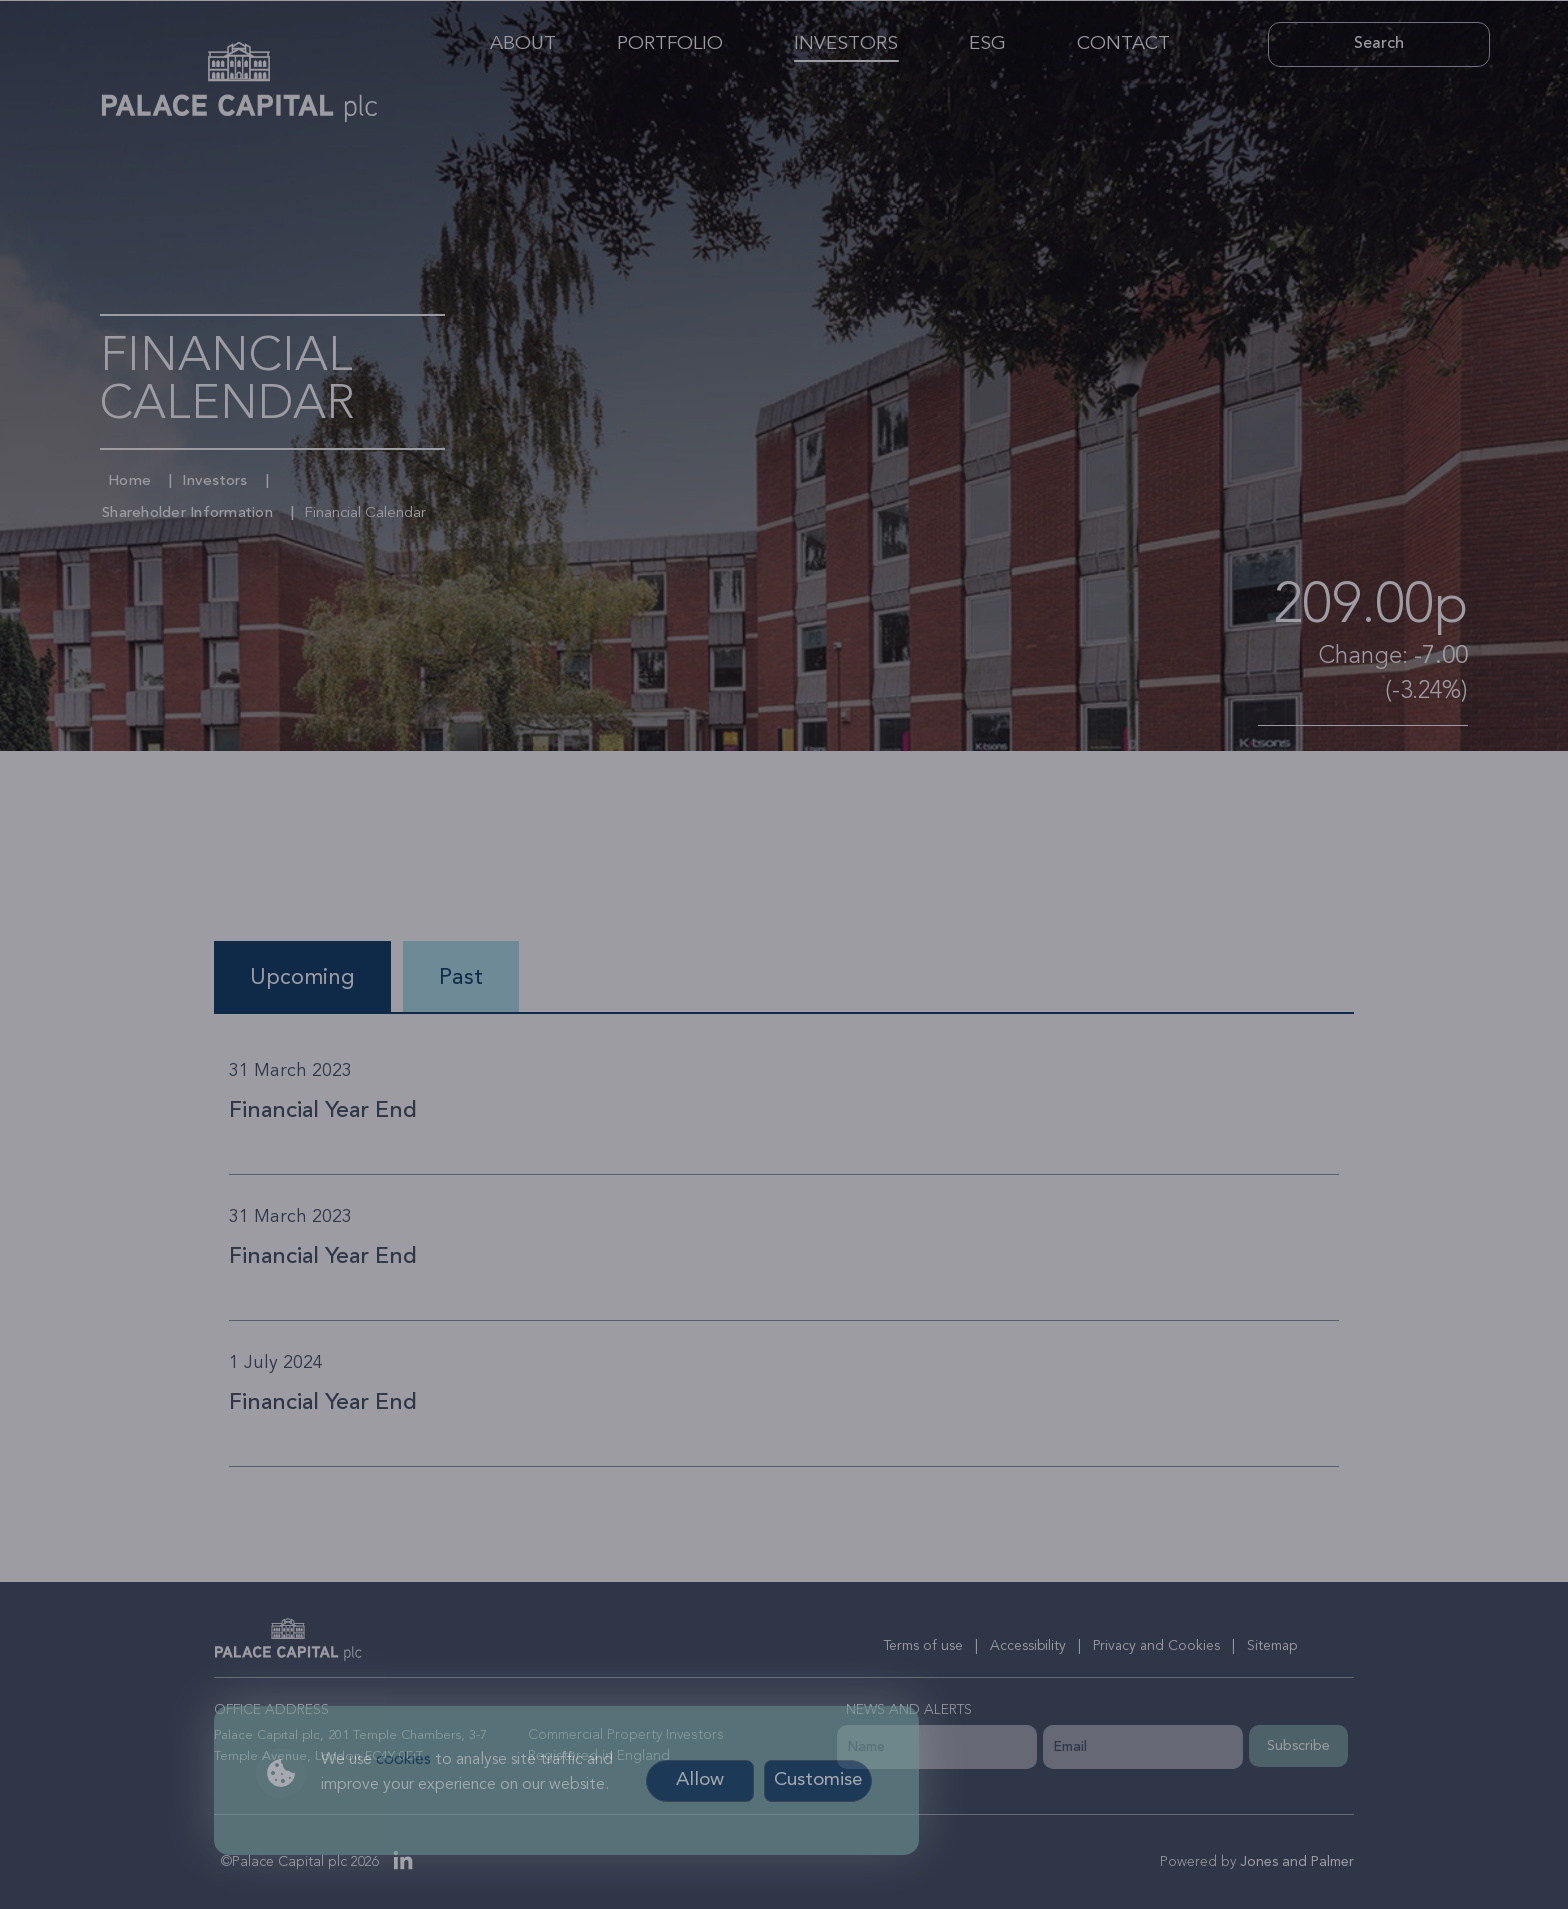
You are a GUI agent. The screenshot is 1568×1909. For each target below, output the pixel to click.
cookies (403, 1760)
